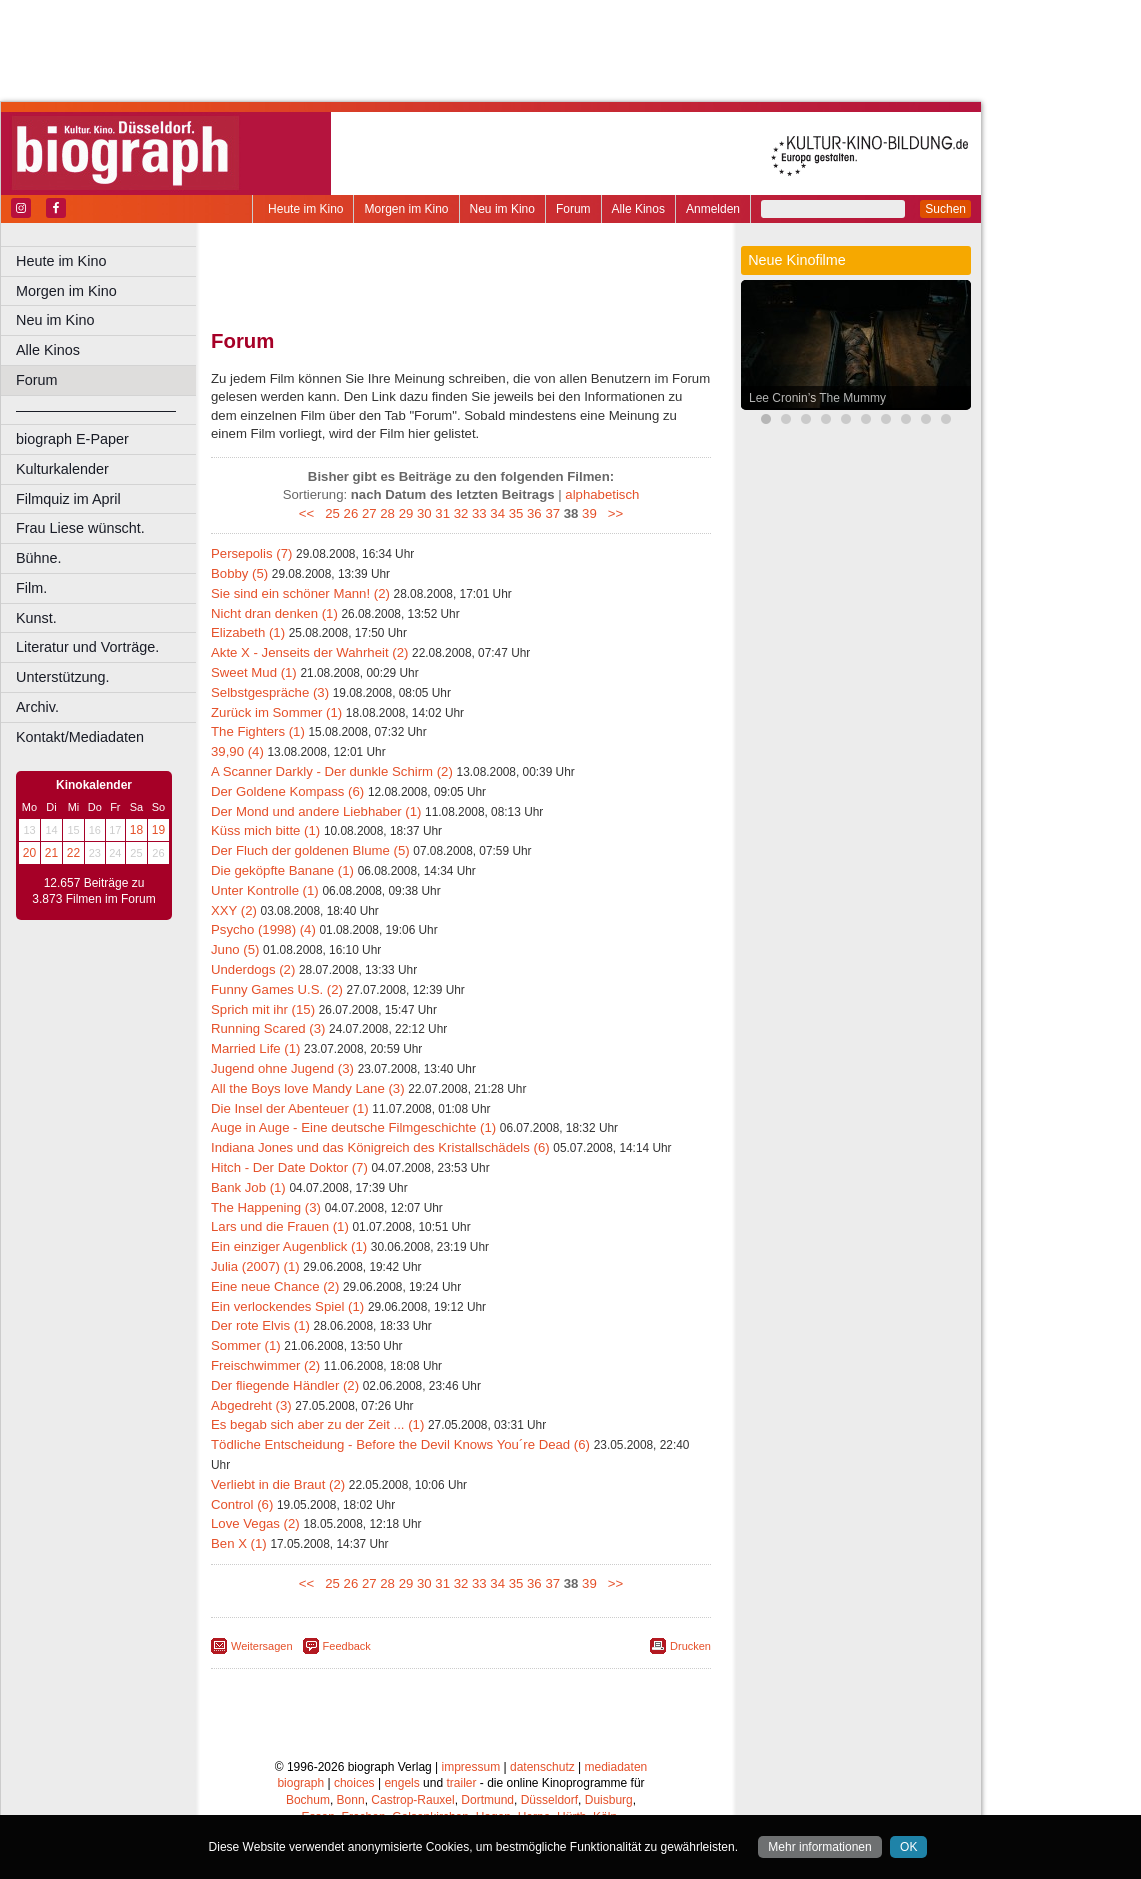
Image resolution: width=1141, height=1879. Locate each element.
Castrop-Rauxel (412, 1800)
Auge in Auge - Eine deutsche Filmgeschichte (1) (353, 1127)
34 (497, 513)
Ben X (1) (239, 1543)
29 (406, 513)
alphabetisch (602, 494)
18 (136, 830)
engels (401, 1783)
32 (461, 513)
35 (516, 513)
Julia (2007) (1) (255, 1266)
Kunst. (36, 618)
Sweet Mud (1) (254, 672)
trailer (461, 1783)
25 (332, 513)
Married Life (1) (255, 1048)
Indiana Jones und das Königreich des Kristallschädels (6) (380, 1147)
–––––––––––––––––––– (96, 410)
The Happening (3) (266, 1207)
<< (310, 513)
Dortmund (487, 1800)
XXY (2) (234, 910)
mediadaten (616, 1767)
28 (387, 513)
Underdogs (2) (253, 969)
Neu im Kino (502, 209)
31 (442, 513)
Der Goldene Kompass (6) (287, 791)
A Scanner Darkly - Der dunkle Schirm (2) (332, 771)
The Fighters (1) (258, 731)
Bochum (308, 1800)
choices (354, 1783)
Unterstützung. (63, 677)
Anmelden (713, 209)
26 (351, 513)
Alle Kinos (638, 209)
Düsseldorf (549, 1800)
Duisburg (609, 1800)
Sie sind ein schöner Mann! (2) (300, 593)
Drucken (690, 1646)
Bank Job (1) (248, 1187)
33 (479, 513)
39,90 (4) (237, 751)
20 (29, 853)
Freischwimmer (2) (265, 1365)
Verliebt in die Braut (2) (278, 1484)
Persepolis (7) (251, 553)
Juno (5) (235, 949)
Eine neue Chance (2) (275, 1286)
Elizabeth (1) (248, 632)
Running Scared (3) (268, 1028)
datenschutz (542, 1767)
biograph (300, 1783)
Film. (31, 588)
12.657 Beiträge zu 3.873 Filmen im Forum (93, 891)
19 (158, 830)
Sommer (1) (246, 1345)
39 (589, 513)
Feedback (347, 1646)
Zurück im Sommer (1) (276, 712)
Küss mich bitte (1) (265, 830)
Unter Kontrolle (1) (265, 890)
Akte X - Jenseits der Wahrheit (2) (309, 652)
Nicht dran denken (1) (274, 613)
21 (51, 853)
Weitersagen (262, 1646)
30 (424, 513)
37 (552, 513)
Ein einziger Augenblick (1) (289, 1246)
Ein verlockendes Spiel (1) (287, 1306)
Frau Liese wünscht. (80, 528)
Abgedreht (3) (251, 1405)
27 (369, 513)
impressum (471, 1767)
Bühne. (39, 558)
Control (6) (242, 1504)
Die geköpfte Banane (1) (282, 870)
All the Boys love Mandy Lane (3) (308, 1088)
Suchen (945, 209)
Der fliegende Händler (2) (285, 1385)
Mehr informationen (819, 1847)
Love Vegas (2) (255, 1523)
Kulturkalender (62, 469)
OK (908, 1847)
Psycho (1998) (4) (263, 929)
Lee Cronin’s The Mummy (817, 398)
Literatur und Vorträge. (87, 647)
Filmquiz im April (68, 499)
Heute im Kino (305, 209)
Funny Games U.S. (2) (277, 989)
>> (611, 513)
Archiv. (37, 707)
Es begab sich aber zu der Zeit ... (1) (317, 1424)
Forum (573, 209)
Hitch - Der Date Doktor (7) (289, 1167)
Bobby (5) (239, 573)
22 (73, 853)
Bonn (351, 1800)
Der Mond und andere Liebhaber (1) (316, 811)
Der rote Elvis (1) (260, 1325)
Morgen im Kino (406, 209)
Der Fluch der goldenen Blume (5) (310, 850)
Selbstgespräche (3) (270, 692)
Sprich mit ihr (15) (263, 1009)
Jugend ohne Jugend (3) (282, 1068)
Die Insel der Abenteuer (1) (290, 1108)
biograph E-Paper (72, 439)
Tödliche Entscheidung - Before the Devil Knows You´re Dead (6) (400, 1444)
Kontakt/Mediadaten (80, 737)
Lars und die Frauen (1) (280, 1226)
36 (534, 513)
